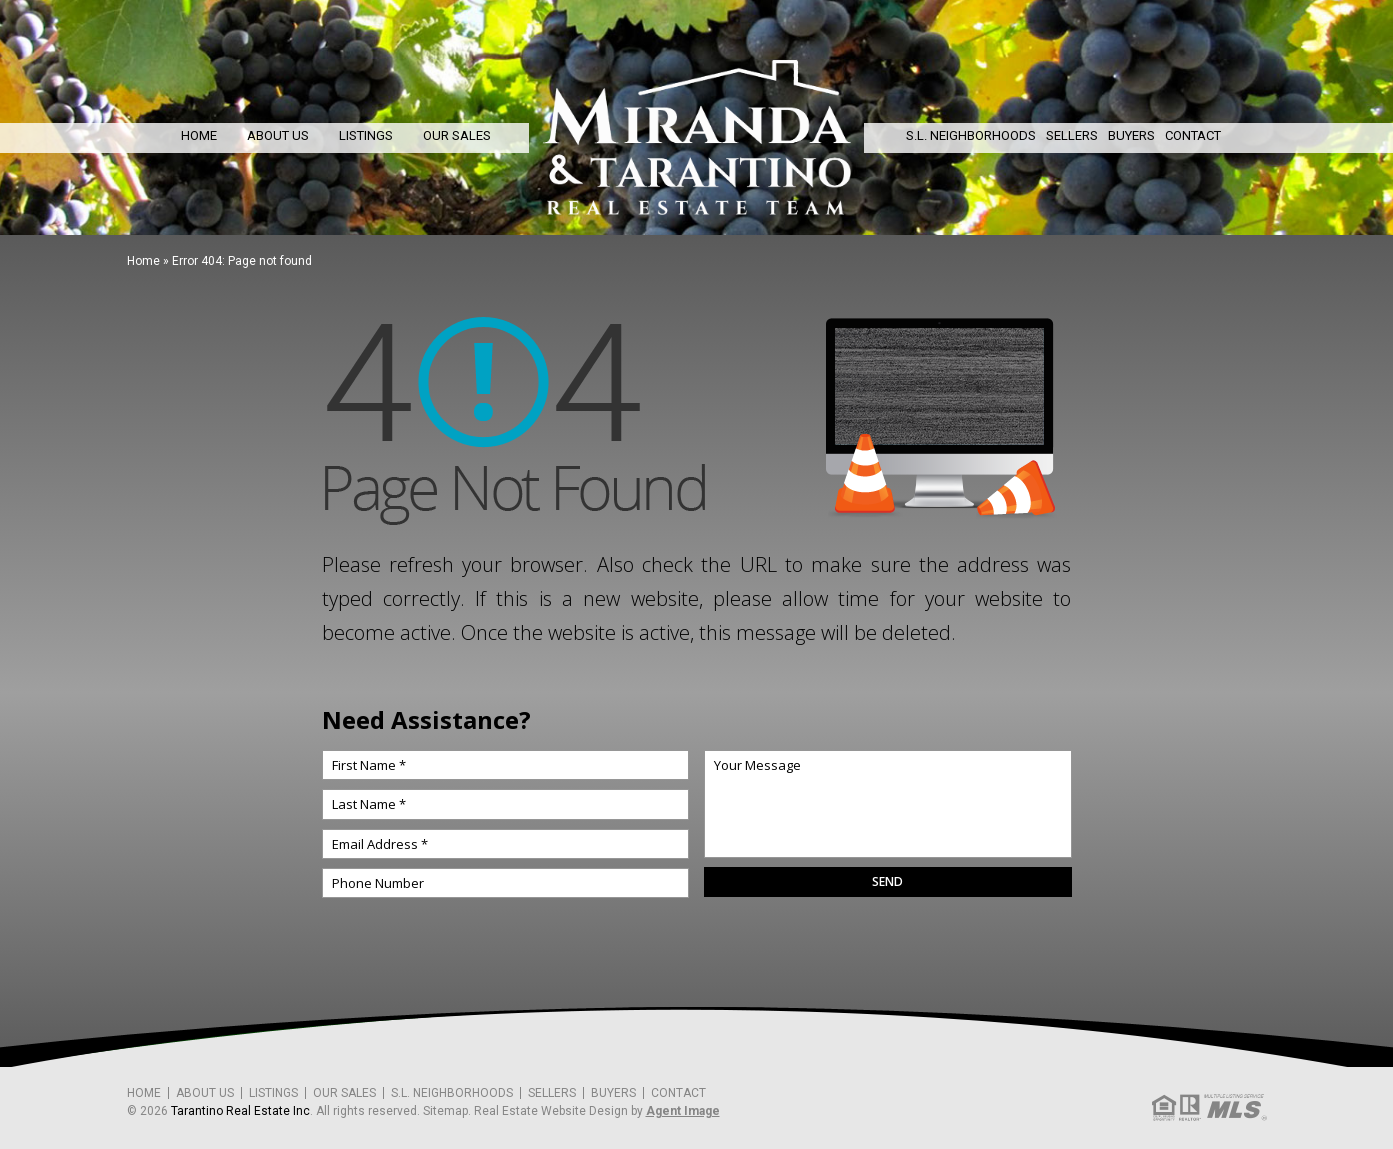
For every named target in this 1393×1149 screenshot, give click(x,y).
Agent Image (683, 1111)
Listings (366, 135)
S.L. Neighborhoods (971, 135)
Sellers (1072, 135)
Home (199, 135)
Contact (1193, 135)
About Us (278, 135)
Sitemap (445, 1111)
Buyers (1131, 135)
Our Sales (457, 135)
